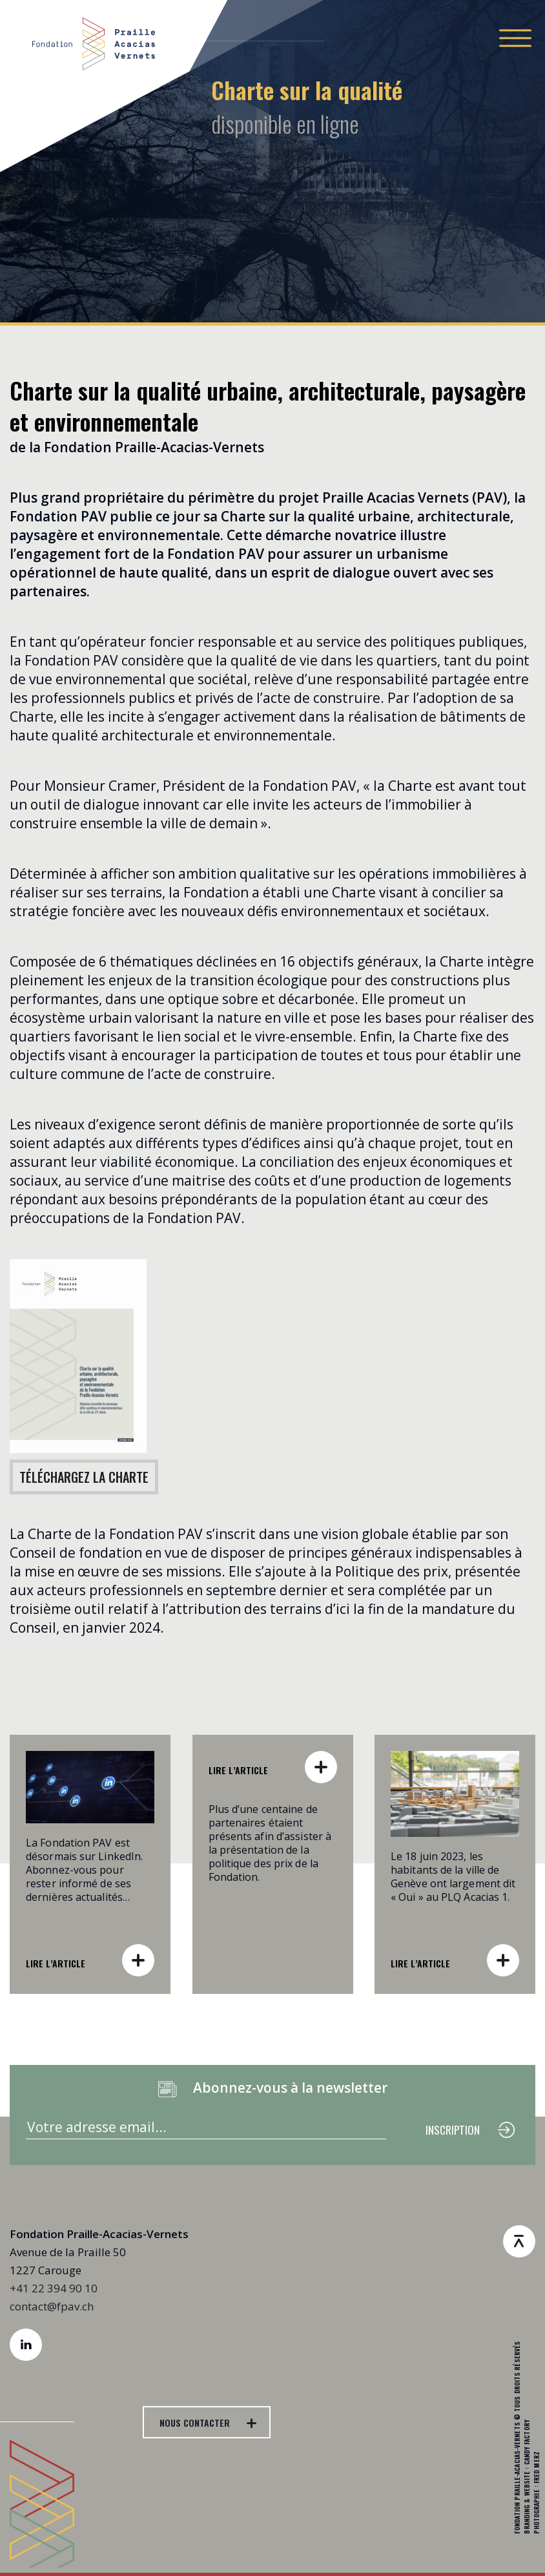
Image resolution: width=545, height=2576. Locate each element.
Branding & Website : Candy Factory (526, 2477)
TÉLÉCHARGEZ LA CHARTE (84, 1477)
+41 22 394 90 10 (54, 2288)
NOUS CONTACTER (194, 2422)
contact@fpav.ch (52, 2306)
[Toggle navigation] (515, 38)
